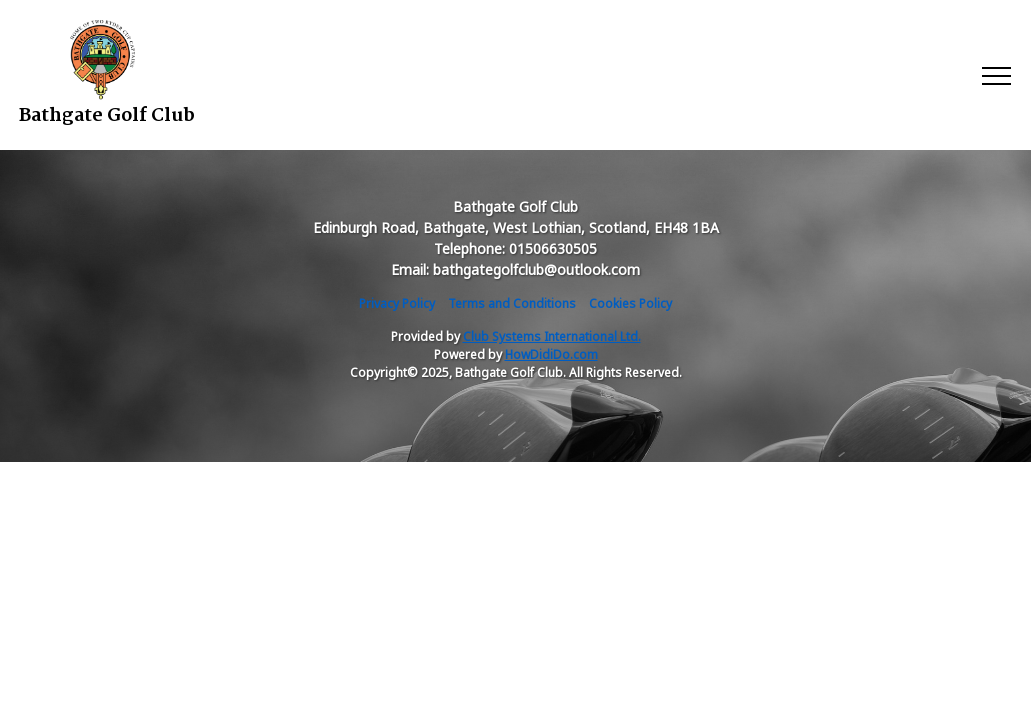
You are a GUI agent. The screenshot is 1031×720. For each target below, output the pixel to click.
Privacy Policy (397, 303)
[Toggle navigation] (995, 75)
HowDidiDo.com (551, 354)
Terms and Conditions (512, 303)
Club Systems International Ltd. (552, 336)
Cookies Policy (630, 303)
